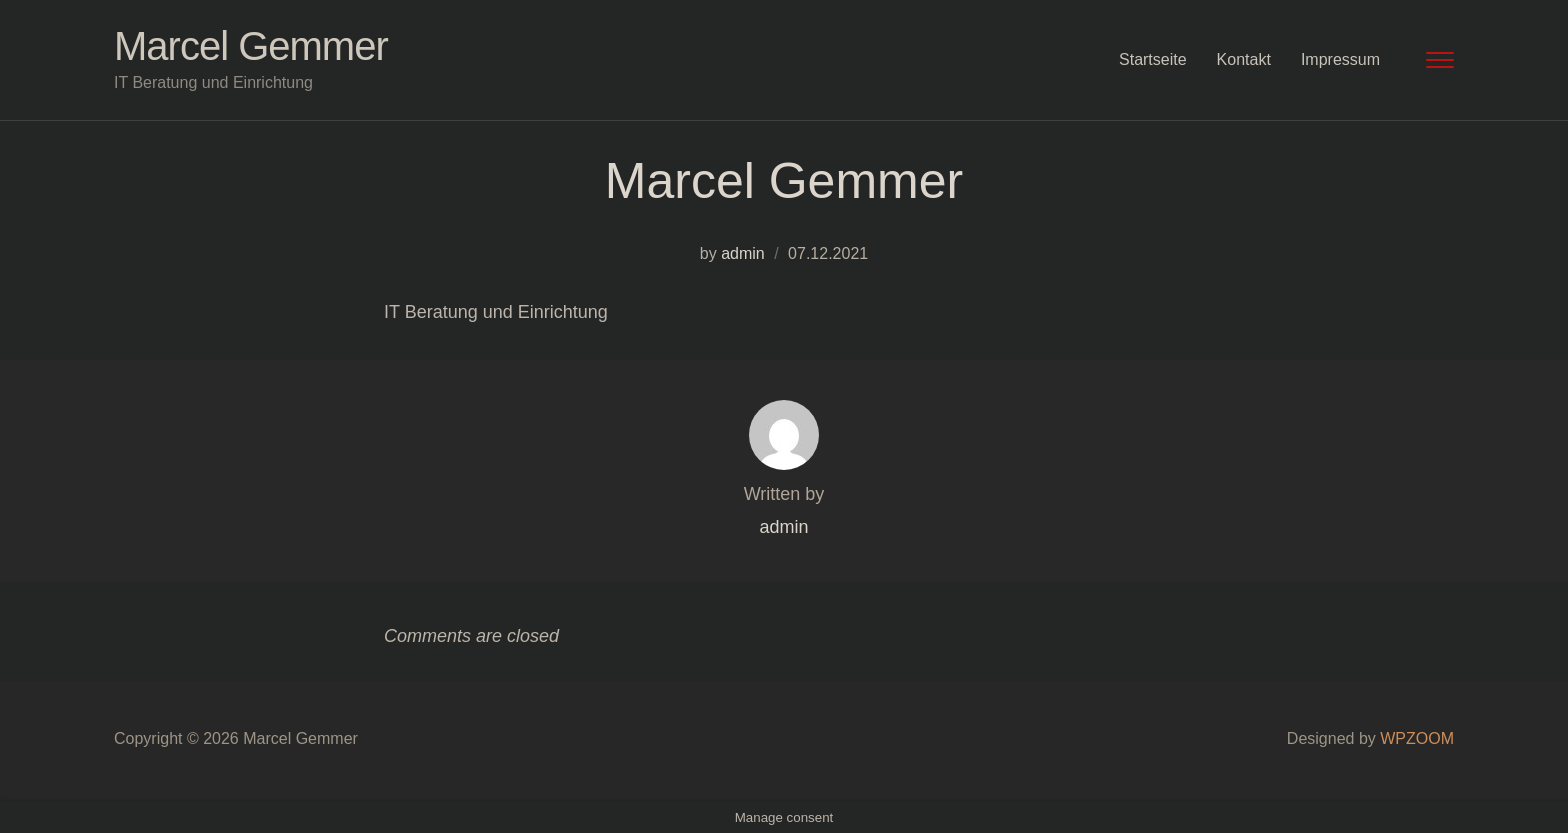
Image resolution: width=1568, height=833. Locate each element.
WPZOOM (1417, 738)
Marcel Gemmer (251, 46)
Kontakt (1244, 59)
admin (743, 253)
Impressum (1340, 59)
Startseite (1153, 59)
